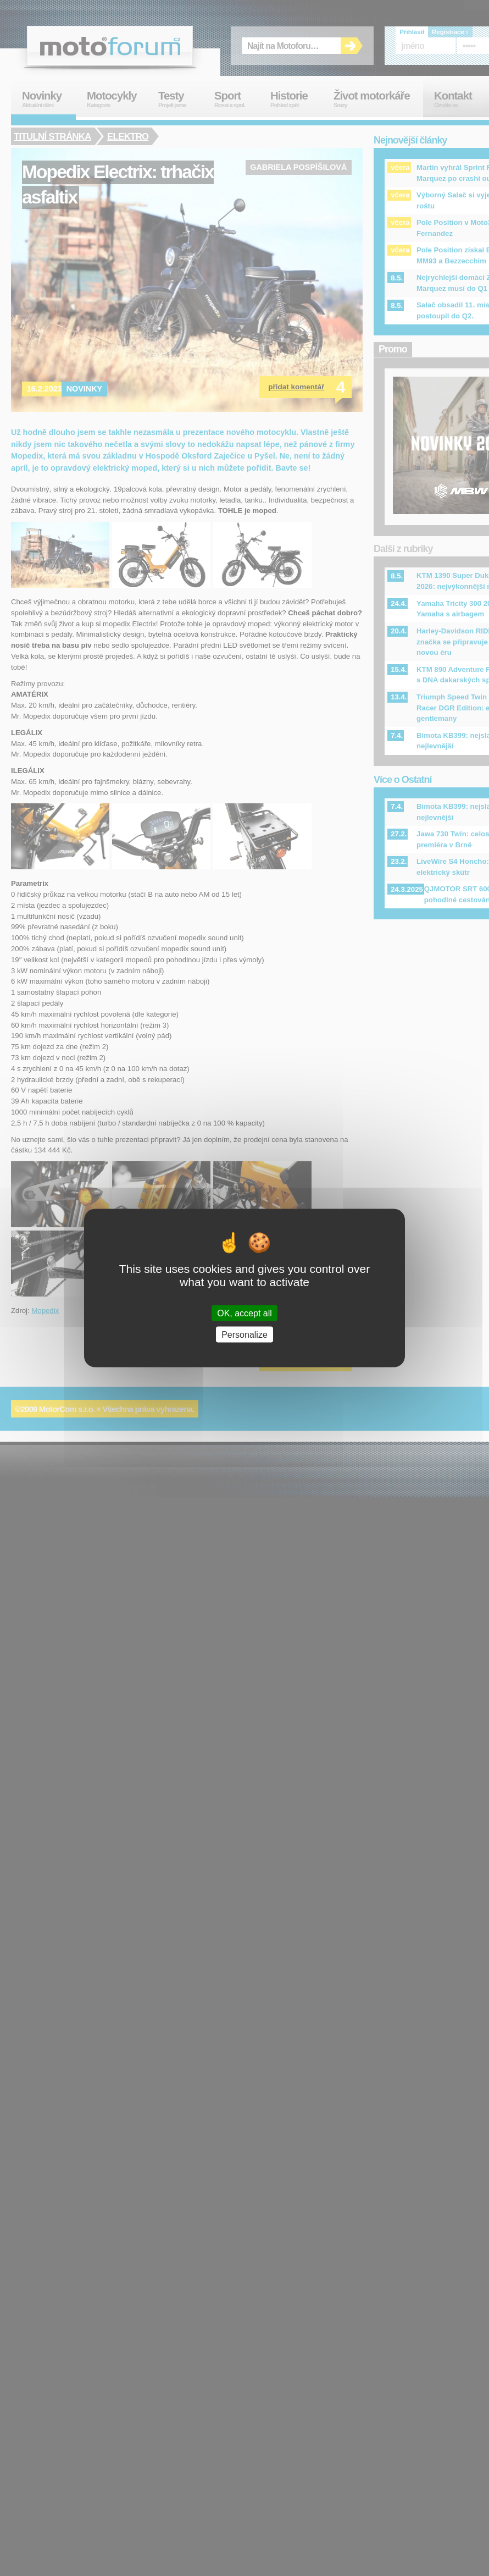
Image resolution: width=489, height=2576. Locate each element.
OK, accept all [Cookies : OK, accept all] (244, 1313)
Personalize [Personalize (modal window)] (244, 1334)
